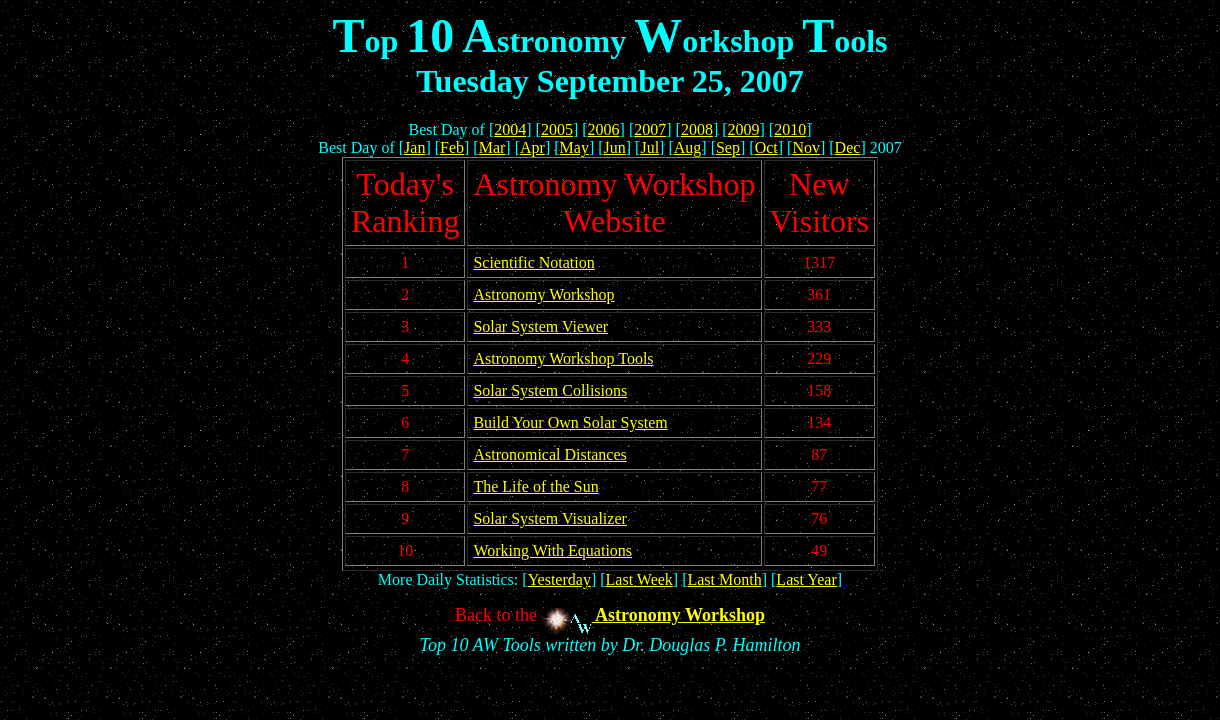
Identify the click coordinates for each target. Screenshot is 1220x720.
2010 (790, 129)
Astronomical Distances (549, 454)
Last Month (724, 579)
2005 (557, 129)
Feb (452, 147)
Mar (492, 147)
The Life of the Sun (535, 486)
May (574, 147)
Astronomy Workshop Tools (563, 358)
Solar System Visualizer (549, 518)
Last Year (806, 579)
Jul (649, 147)
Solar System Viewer (540, 326)
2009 (744, 129)
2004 (510, 129)
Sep (728, 147)
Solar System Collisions (550, 390)
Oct (766, 147)
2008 (697, 129)
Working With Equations (552, 550)
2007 (650, 129)
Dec (848, 147)
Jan (414, 147)
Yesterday (559, 579)
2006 (604, 129)
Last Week (639, 579)
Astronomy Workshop (543, 294)
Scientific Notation (533, 262)
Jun (615, 147)
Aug (688, 147)
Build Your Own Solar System (570, 422)
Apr (532, 147)
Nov (806, 147)
